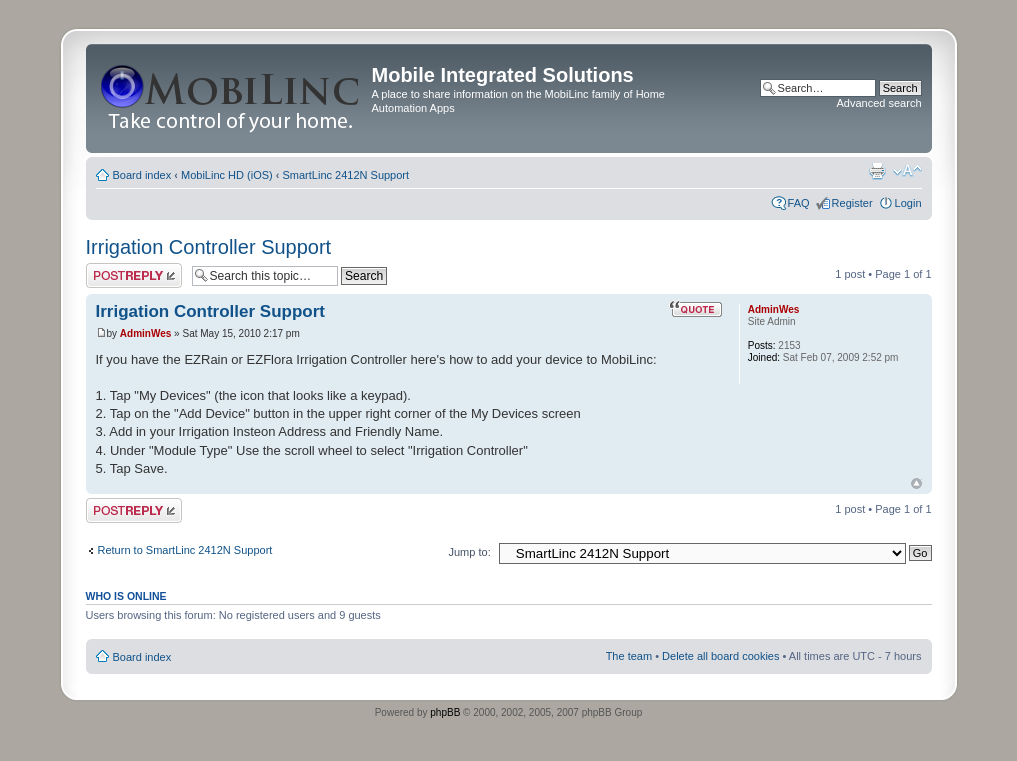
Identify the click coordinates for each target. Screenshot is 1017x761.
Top (916, 483)
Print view (877, 171)
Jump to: (470, 552)
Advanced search (879, 103)
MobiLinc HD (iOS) (227, 175)
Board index (142, 175)
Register (852, 203)
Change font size (907, 171)
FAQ (799, 203)
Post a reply (134, 275)
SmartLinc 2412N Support (346, 175)
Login (908, 203)
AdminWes (146, 333)
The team (629, 656)
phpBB (445, 712)
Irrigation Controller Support (209, 247)
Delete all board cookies (720, 656)
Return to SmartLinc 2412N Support (185, 550)
